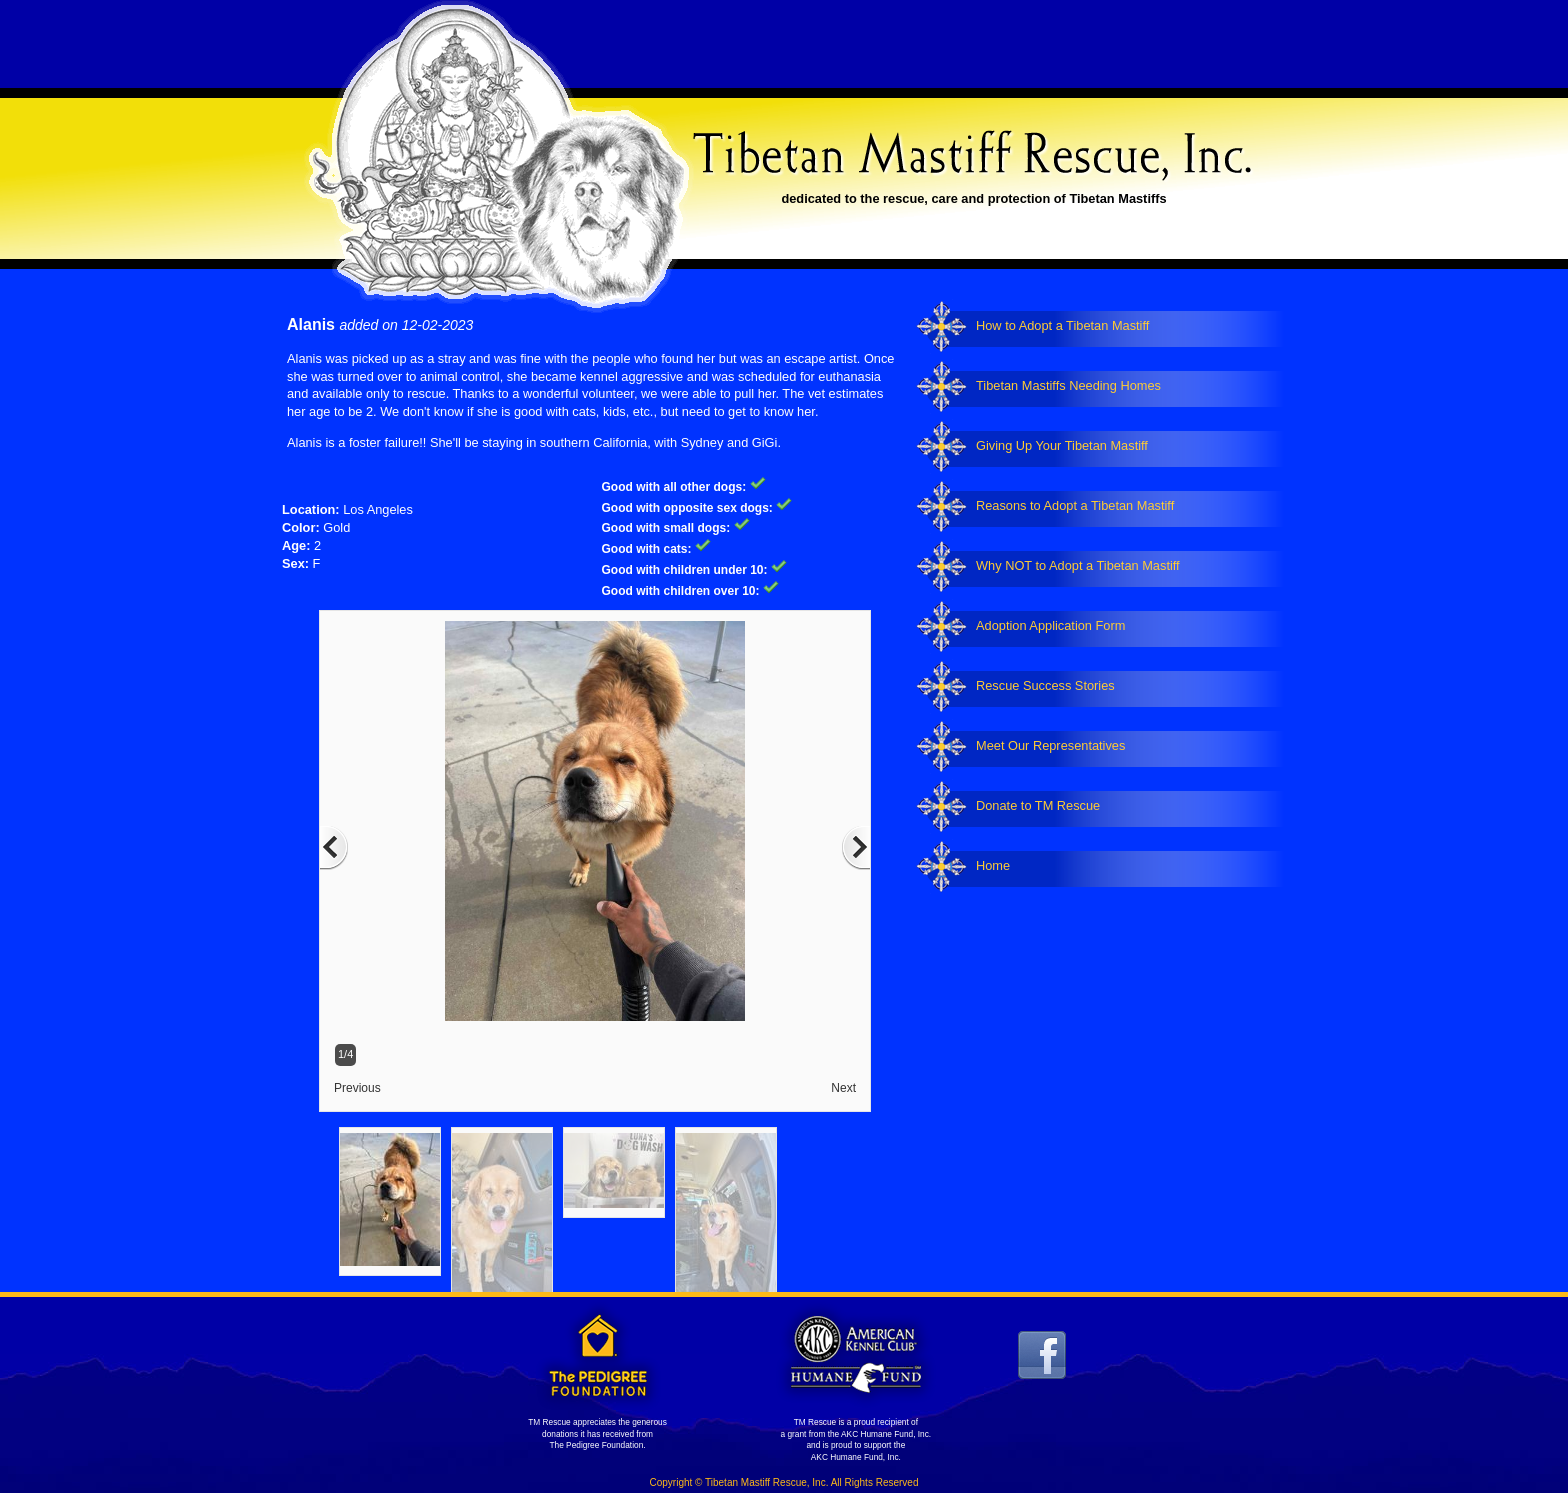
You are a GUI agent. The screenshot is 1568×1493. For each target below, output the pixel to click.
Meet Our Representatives (1050, 745)
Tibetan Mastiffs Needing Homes (1068, 385)
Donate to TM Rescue (1038, 805)
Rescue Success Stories (1045, 685)
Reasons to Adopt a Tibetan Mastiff (1075, 505)
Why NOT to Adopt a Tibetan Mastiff (1078, 565)
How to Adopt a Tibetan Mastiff (1062, 325)
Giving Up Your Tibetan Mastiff (1062, 445)
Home (993, 865)
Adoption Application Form (1050, 625)
